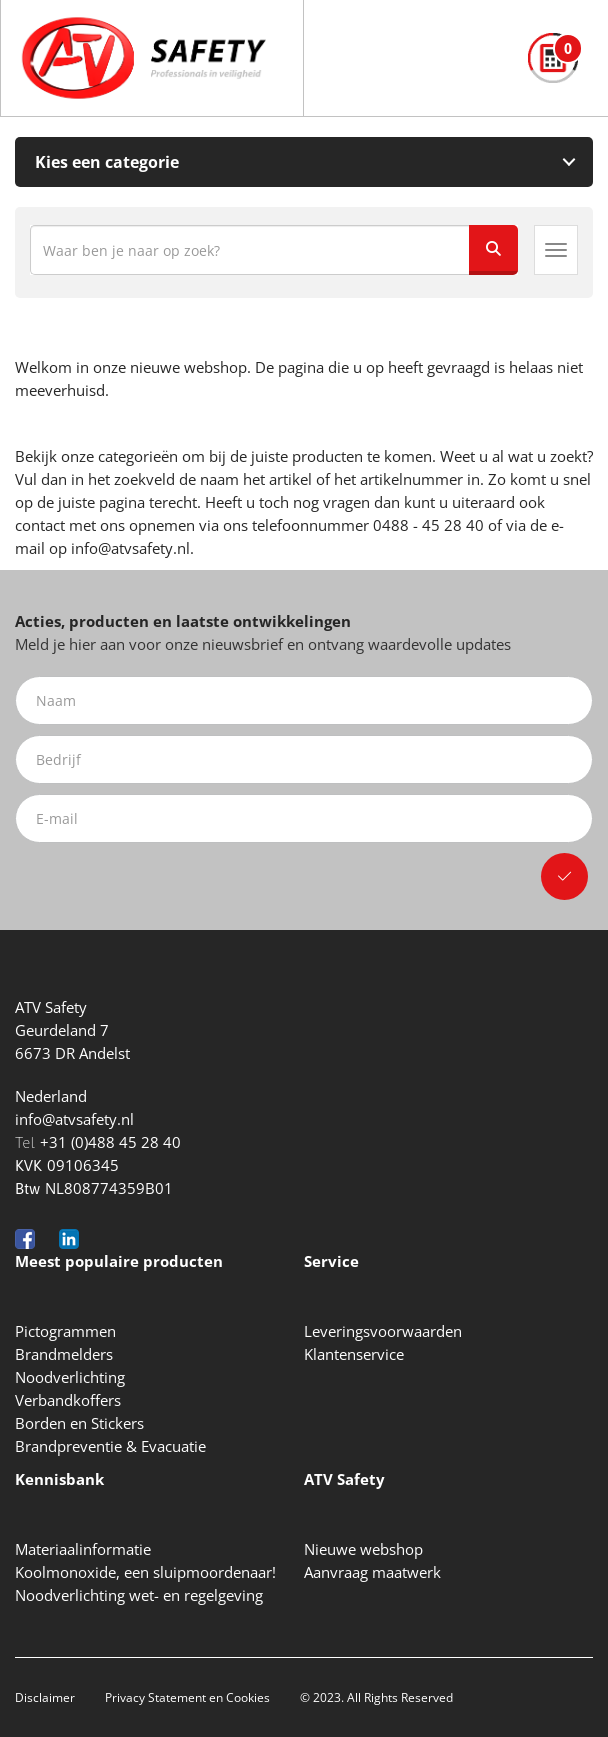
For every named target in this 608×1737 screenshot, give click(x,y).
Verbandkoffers (68, 1400)
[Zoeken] (493, 250)
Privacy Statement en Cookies (187, 1697)
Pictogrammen (65, 1331)
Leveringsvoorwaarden (383, 1331)
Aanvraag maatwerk (372, 1572)
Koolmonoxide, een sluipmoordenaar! (145, 1572)
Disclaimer (45, 1697)
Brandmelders (64, 1354)
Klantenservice (354, 1354)
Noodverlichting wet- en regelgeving (139, 1595)
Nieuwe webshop (363, 1549)
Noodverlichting (70, 1377)
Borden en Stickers (79, 1423)
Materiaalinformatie (83, 1549)
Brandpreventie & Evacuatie (110, 1446)
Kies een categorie (107, 162)
